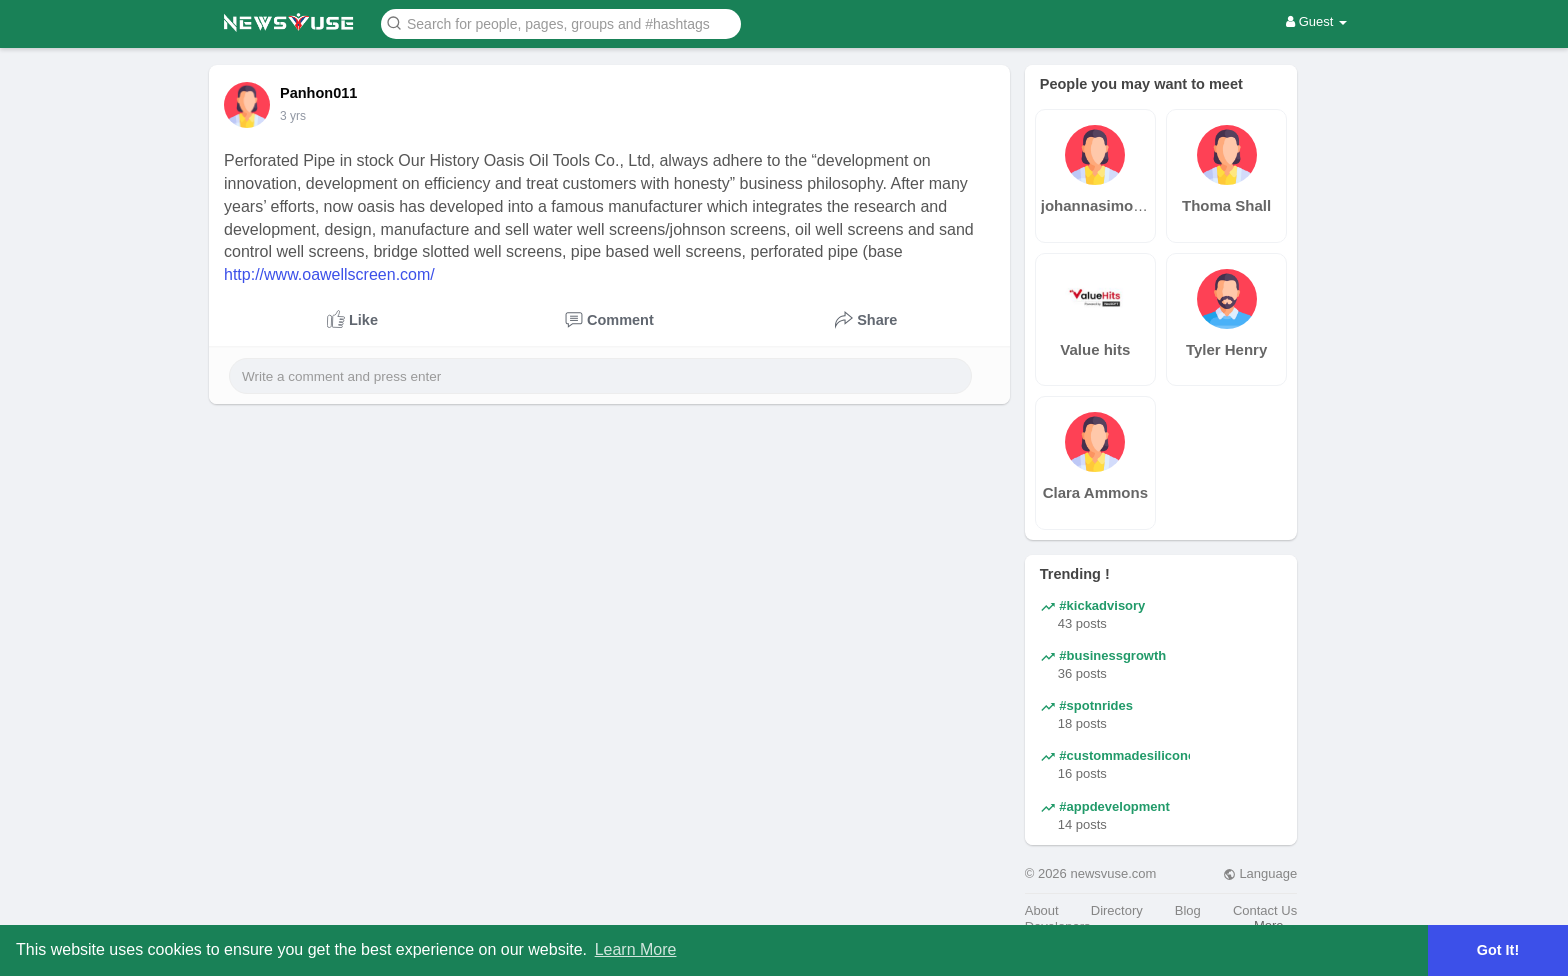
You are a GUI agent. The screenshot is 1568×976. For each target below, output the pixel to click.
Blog (1188, 910)
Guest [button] (1316, 21)
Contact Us (1265, 910)
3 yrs (293, 116)
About (1042, 910)
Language (1260, 873)
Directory (1117, 910)
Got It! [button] (1498, 950)
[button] (561, 22)
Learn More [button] (636, 949)
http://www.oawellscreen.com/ (329, 274)
